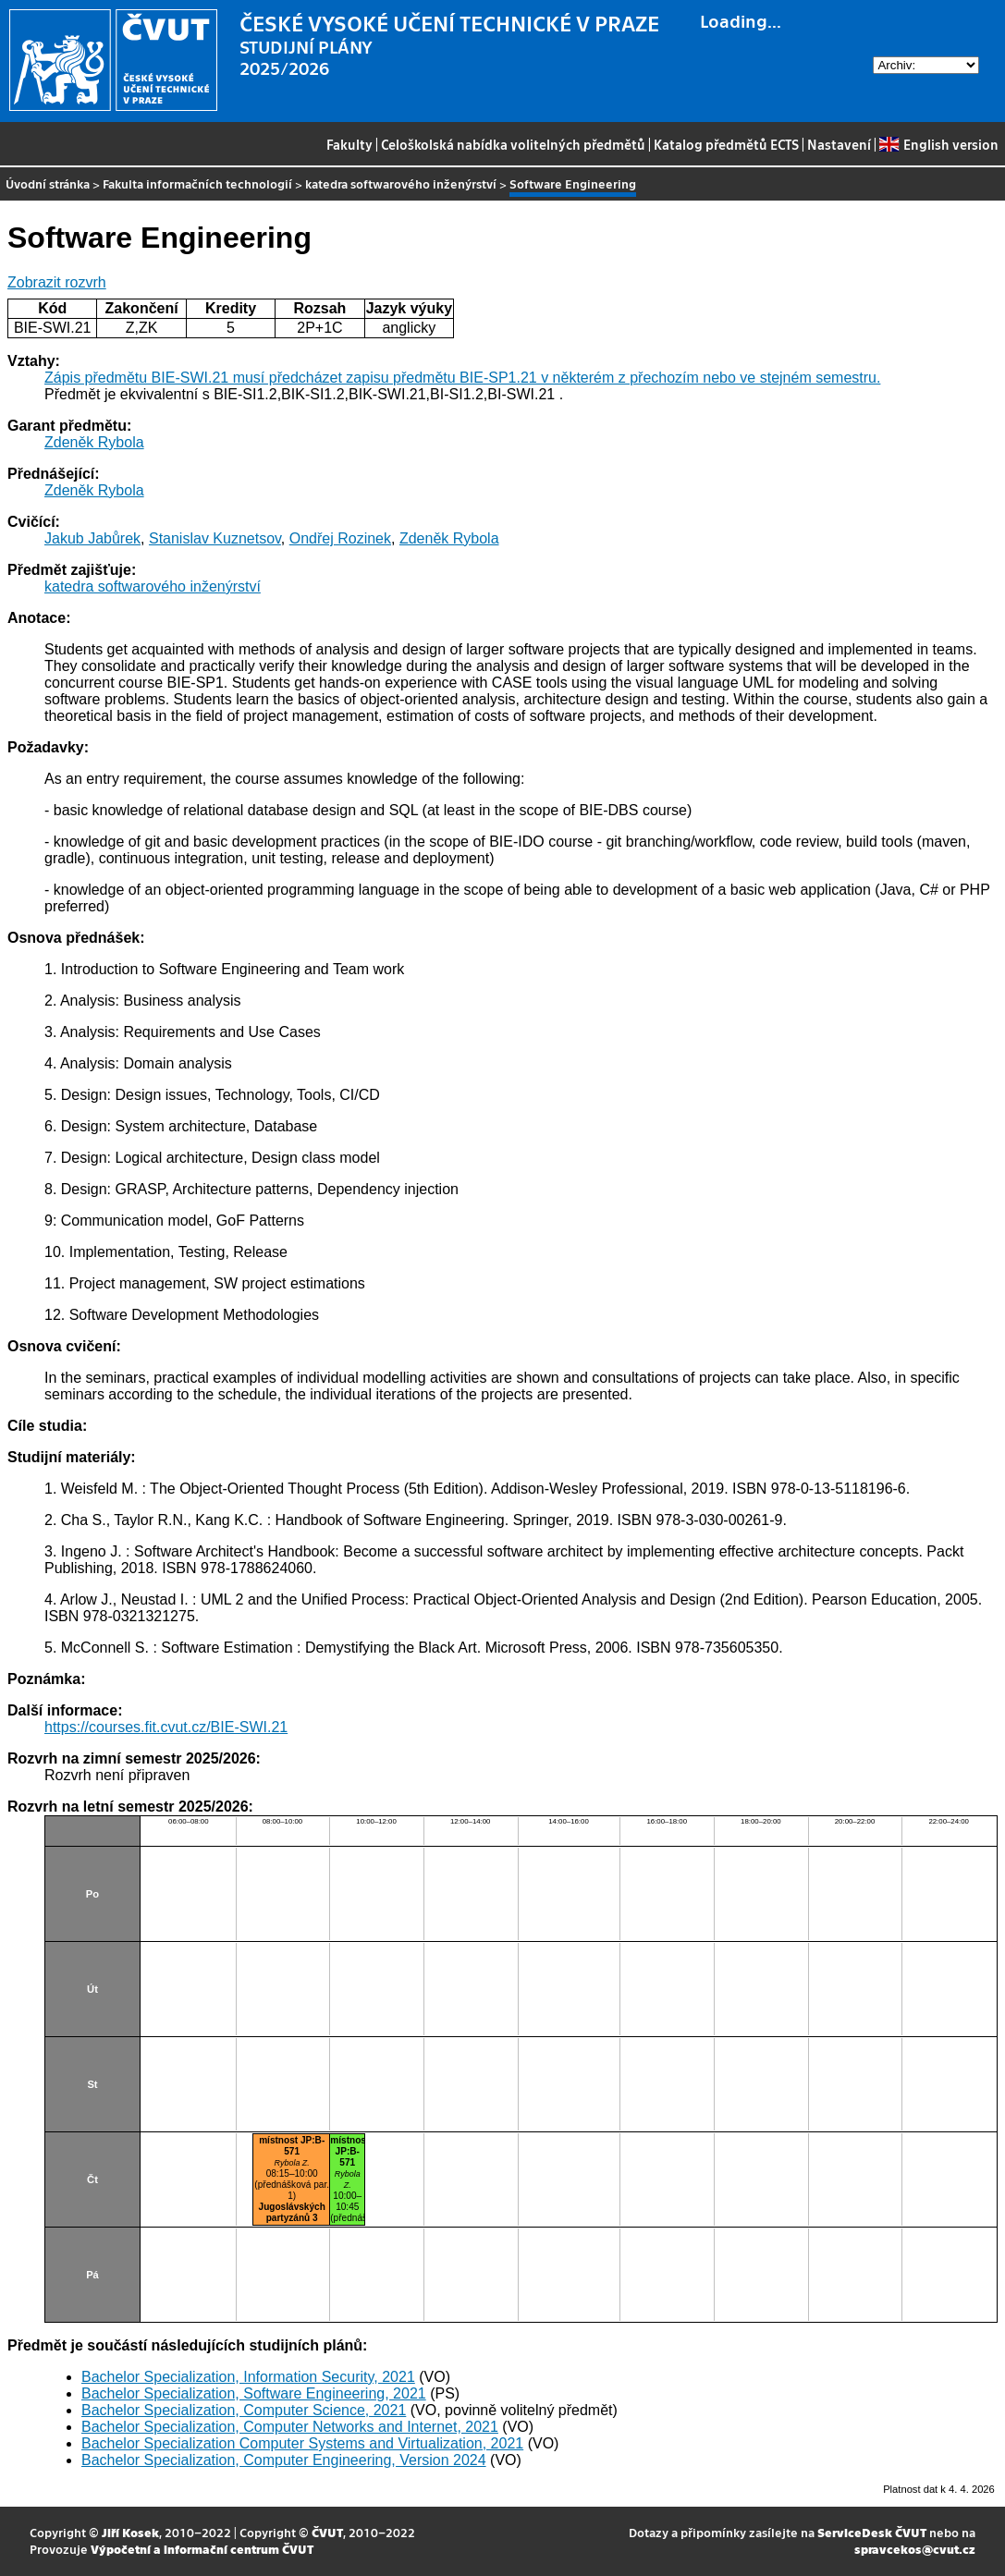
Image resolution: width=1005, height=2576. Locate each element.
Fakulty (349, 144)
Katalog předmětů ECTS (726, 144)
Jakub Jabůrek (92, 538)
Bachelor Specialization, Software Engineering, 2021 (253, 2393)
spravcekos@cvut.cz (914, 2549)
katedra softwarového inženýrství (400, 183)
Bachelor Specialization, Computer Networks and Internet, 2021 (289, 2427)
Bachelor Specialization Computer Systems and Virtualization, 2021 (302, 2443)
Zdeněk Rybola (94, 442)
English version (938, 144)
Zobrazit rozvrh (56, 282)
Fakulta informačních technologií (197, 183)
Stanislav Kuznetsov (215, 538)
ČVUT (327, 2532)
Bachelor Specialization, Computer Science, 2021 (243, 2410)
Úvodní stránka (48, 183)
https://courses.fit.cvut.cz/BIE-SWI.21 (166, 1727)
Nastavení (839, 144)
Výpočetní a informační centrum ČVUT (202, 2549)
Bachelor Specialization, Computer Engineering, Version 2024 (283, 2460)
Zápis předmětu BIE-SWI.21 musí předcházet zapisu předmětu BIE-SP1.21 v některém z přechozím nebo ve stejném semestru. (462, 377)
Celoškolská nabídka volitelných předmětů (513, 144)
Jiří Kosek (130, 2532)
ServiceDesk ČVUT (871, 2532)
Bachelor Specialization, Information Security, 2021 (248, 2377)
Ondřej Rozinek (340, 538)
